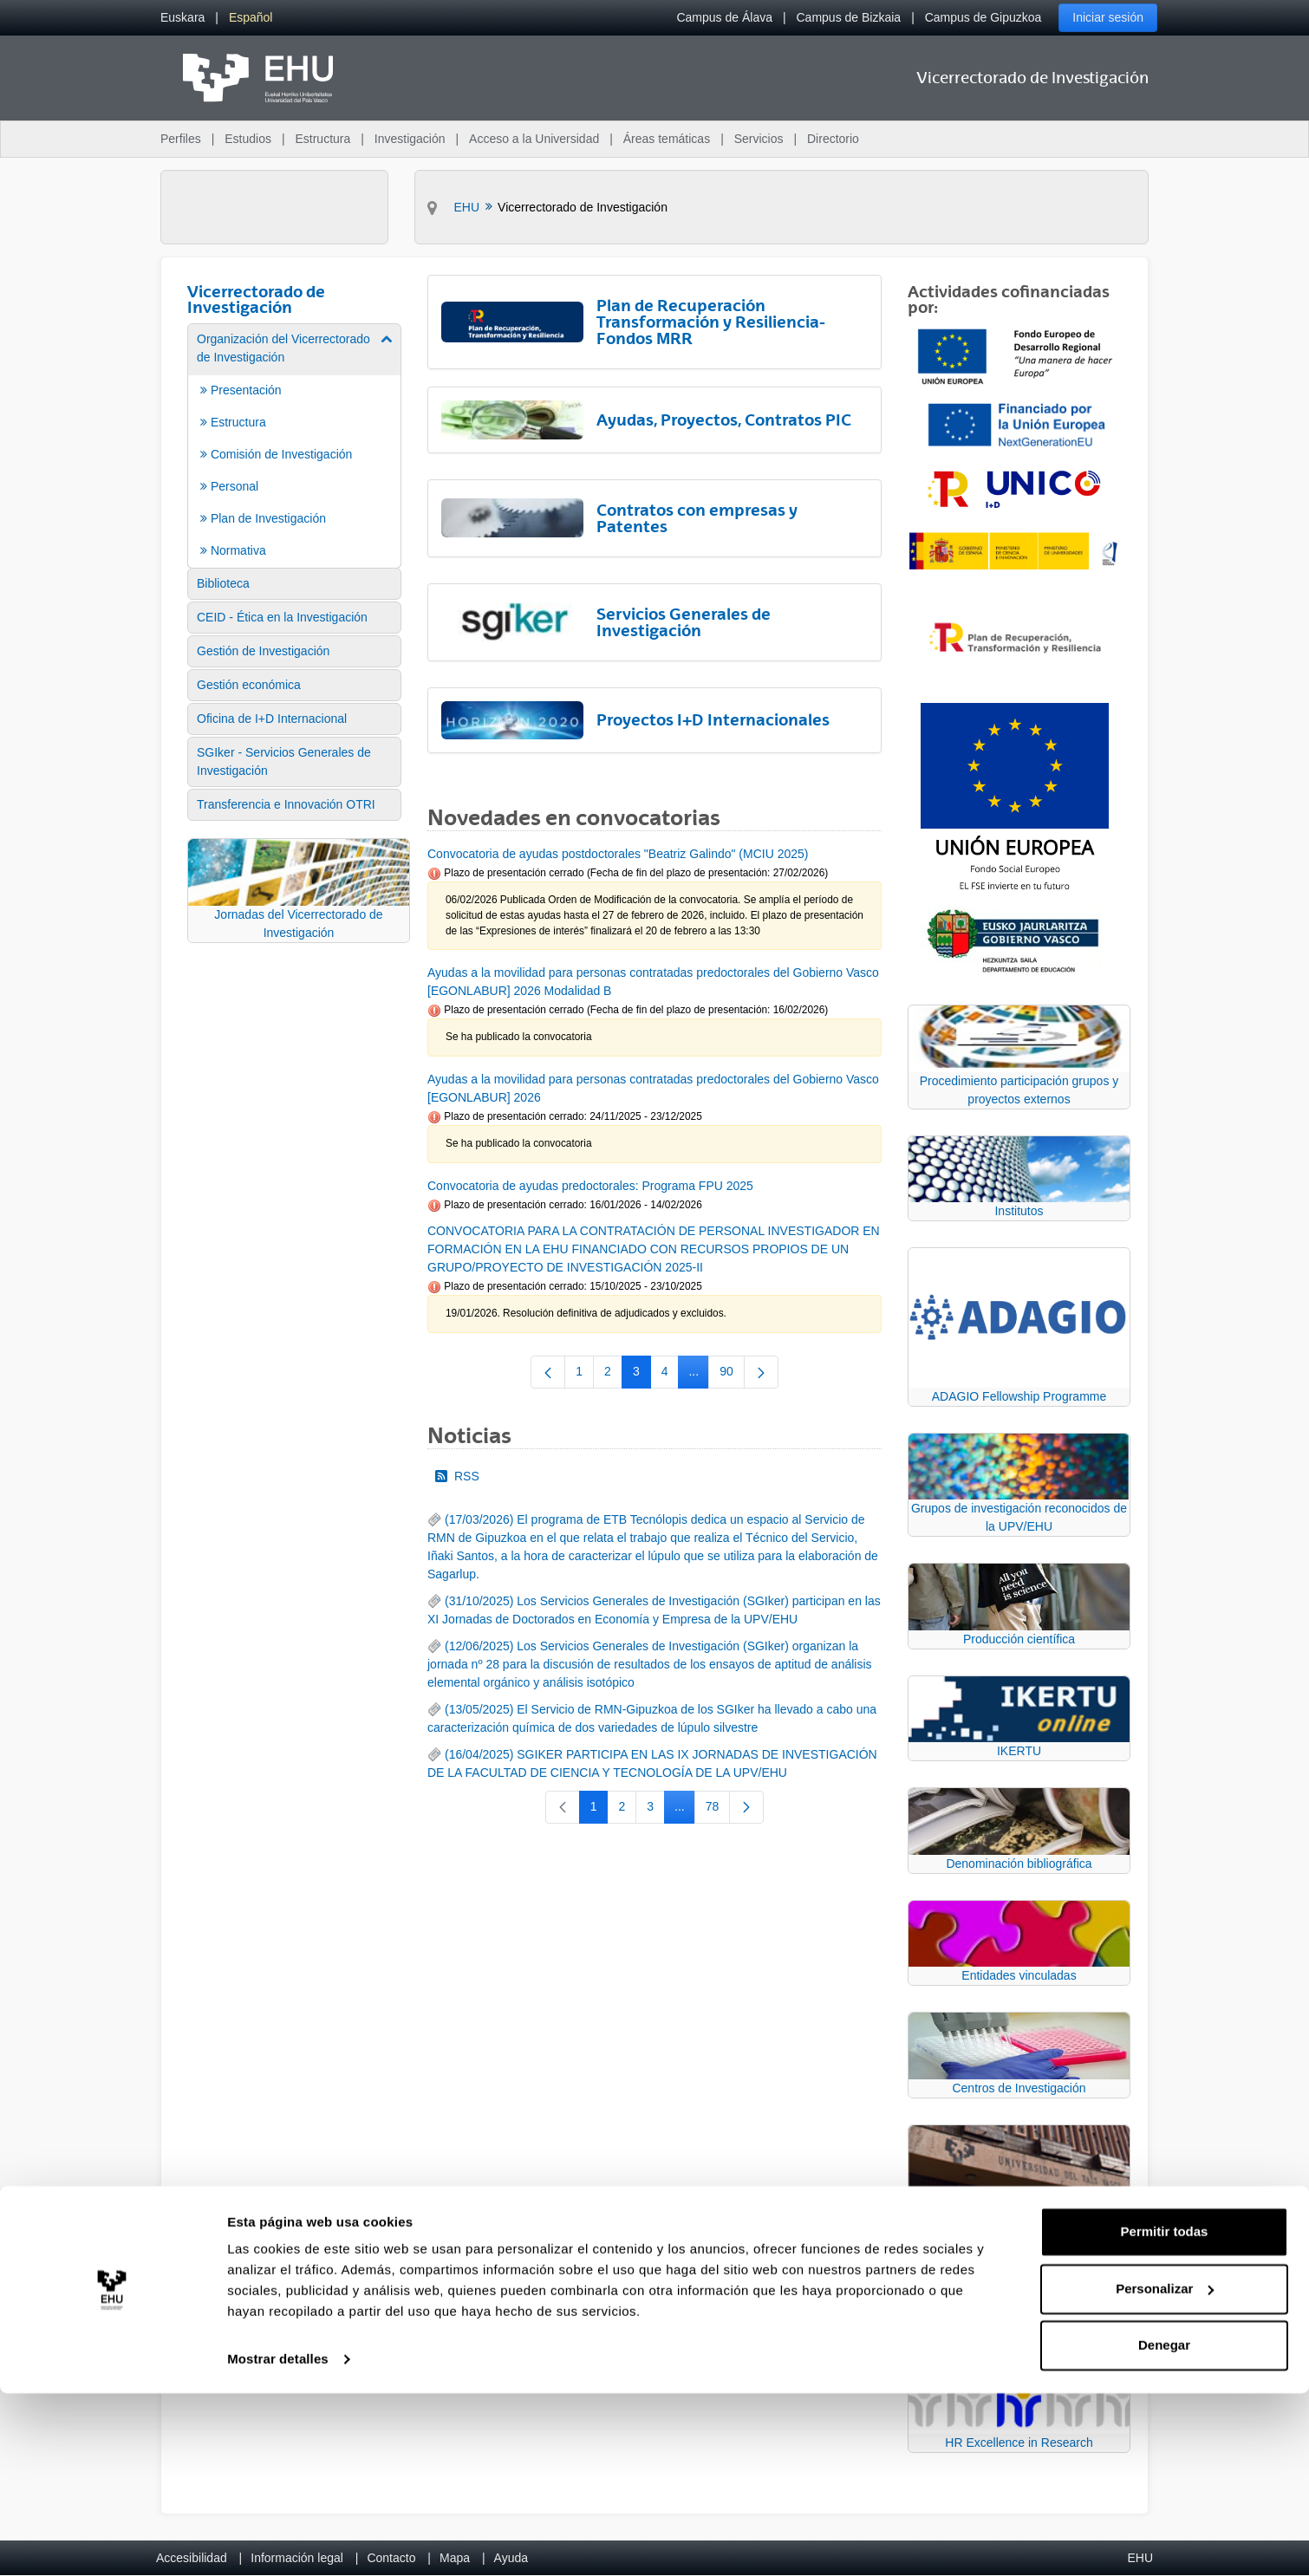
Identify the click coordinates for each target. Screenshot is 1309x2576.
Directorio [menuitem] (833, 139)
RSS (457, 1476)
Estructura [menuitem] (322, 139)
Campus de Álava (724, 17)
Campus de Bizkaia (849, 17)
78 (718, 1809)
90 (732, 1374)
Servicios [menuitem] (759, 139)
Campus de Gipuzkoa (983, 17)
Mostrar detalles (278, 2541)
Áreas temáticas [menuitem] (666, 139)
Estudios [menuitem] (248, 139)
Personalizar (1165, 2470)
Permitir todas (1164, 2414)
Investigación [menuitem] (410, 139)
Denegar (1164, 2528)
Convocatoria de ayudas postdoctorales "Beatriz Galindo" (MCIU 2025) (618, 854)
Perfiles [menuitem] (180, 139)
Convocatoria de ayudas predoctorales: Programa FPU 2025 (590, 1186)
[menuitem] (182, 18)
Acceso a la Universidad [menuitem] (534, 139)
